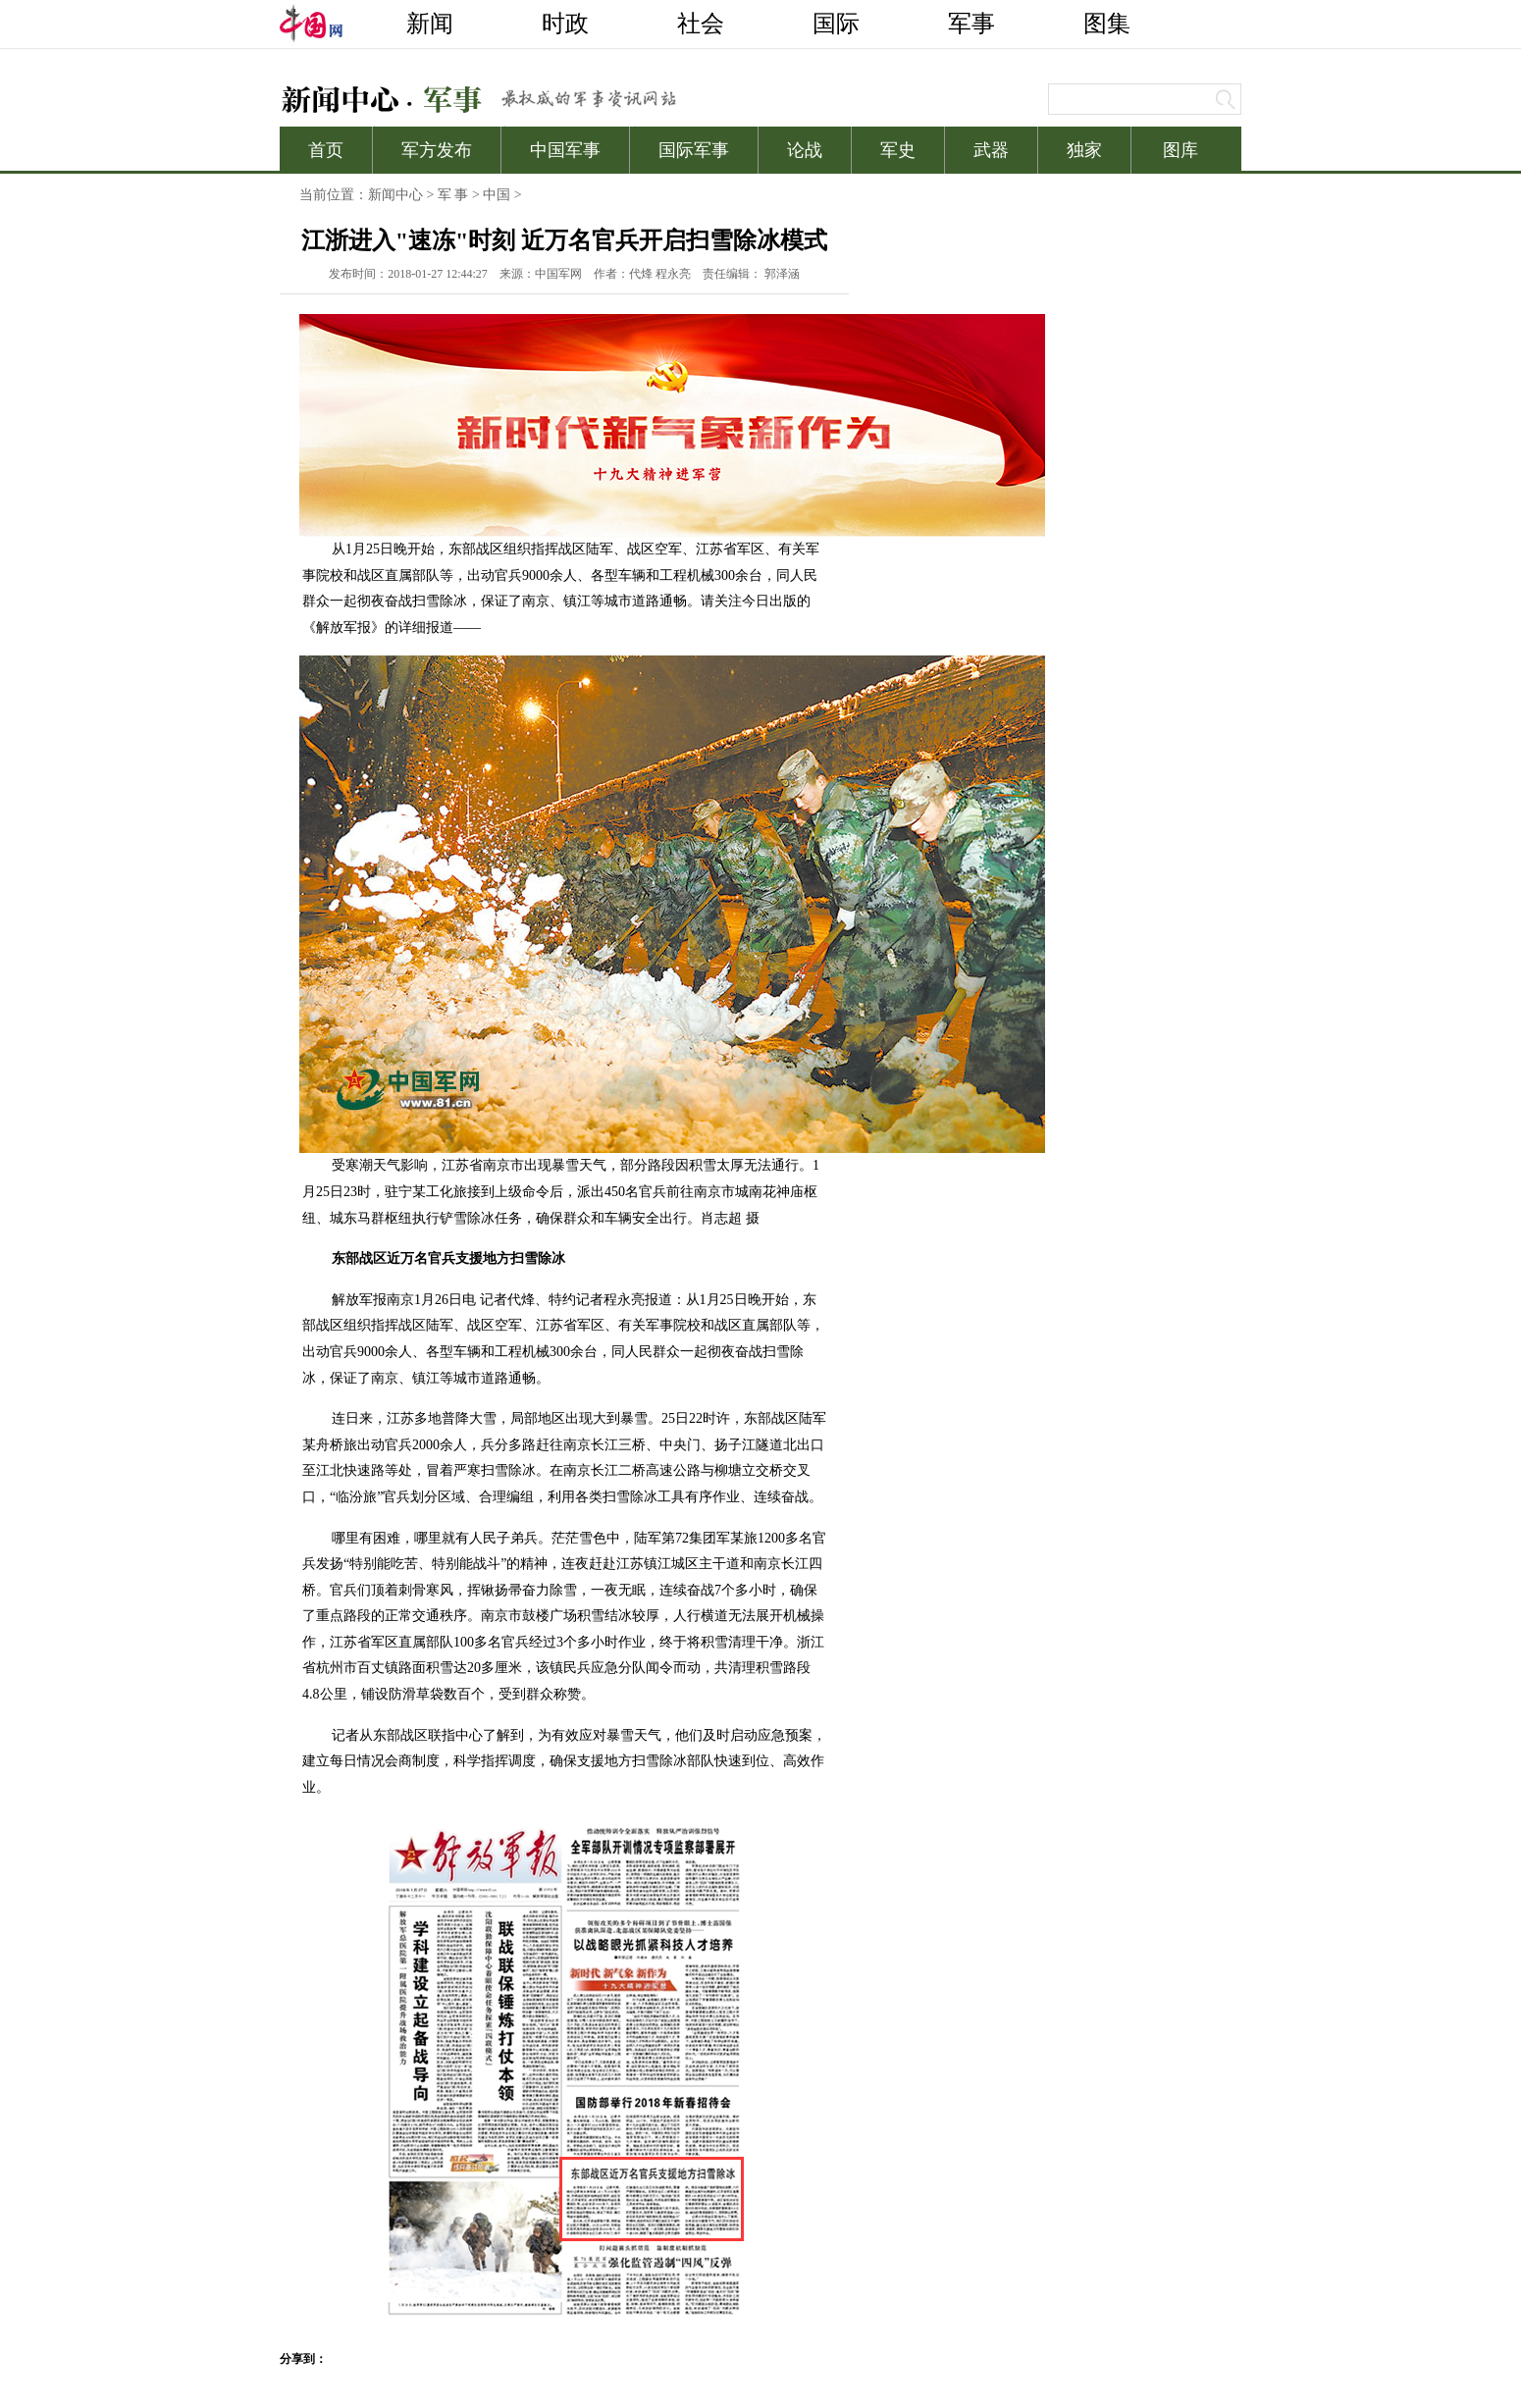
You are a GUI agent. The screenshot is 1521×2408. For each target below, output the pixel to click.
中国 (496, 194)
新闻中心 (395, 194)
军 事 (453, 194)
